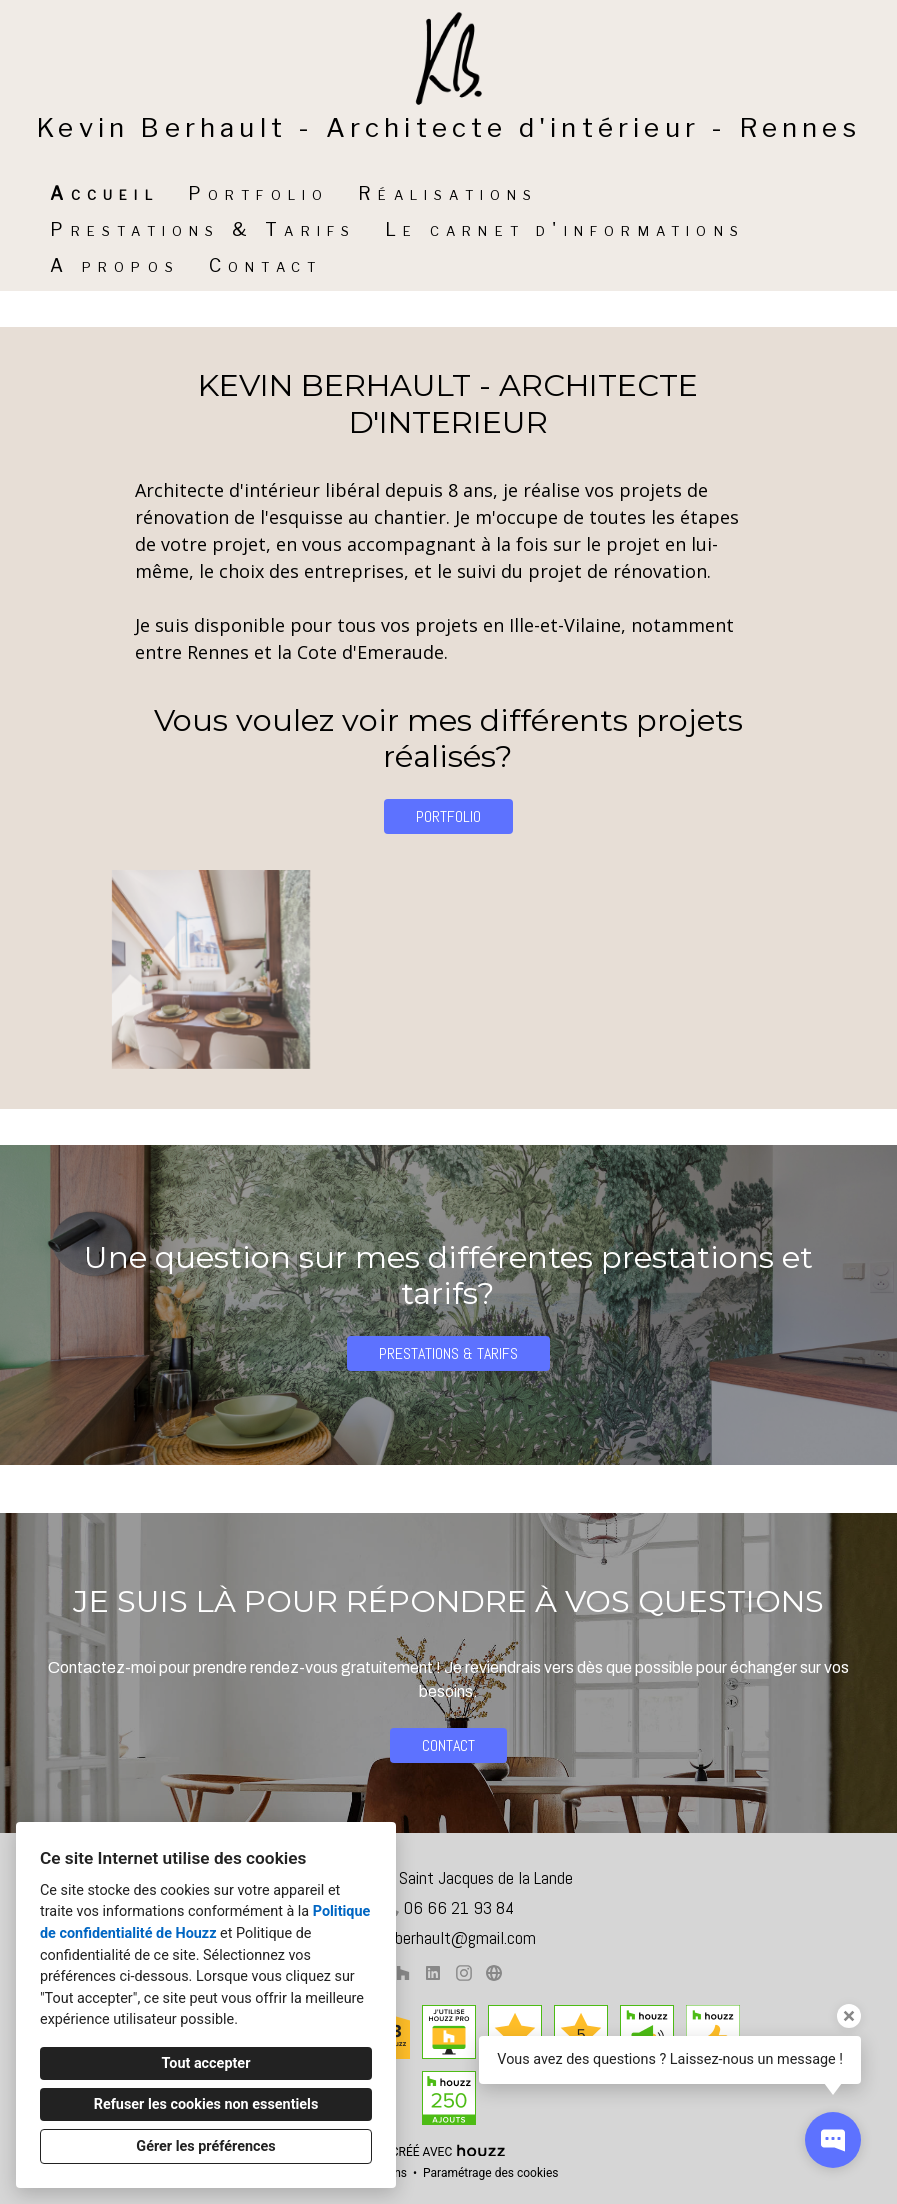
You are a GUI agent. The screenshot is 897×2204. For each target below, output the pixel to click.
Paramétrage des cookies (490, 2173)
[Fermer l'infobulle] (849, 2016)
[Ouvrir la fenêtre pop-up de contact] (833, 2140)
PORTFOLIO (448, 816)
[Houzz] (402, 1973)
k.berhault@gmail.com (459, 1938)
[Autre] (494, 1973)
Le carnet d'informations (565, 229)
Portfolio (259, 193)
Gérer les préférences (205, 2146)
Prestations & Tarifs (203, 229)
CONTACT (448, 1745)
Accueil (104, 193)
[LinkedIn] (433, 1973)
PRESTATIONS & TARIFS (448, 1353)
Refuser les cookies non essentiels (206, 2104)
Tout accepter (206, 2063)
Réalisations (448, 193)
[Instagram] (463, 1973)
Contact (265, 265)
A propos (115, 265)
